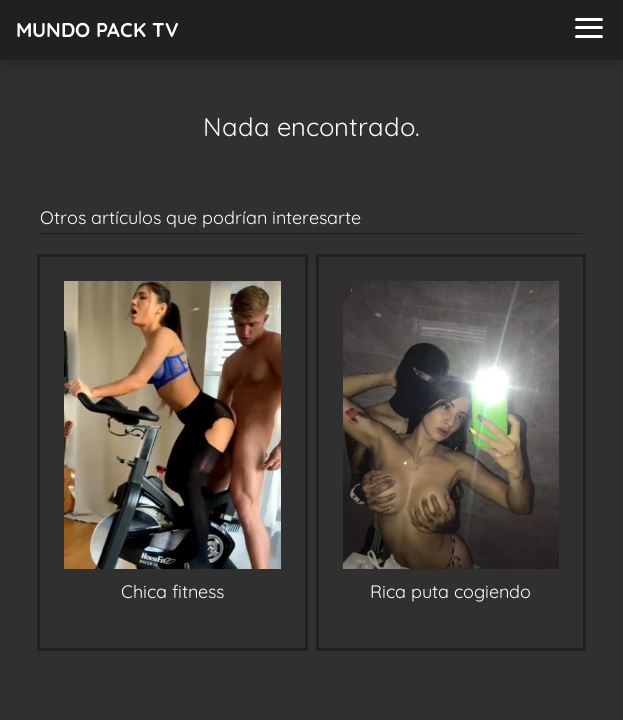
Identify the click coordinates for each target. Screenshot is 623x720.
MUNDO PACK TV (97, 29)
